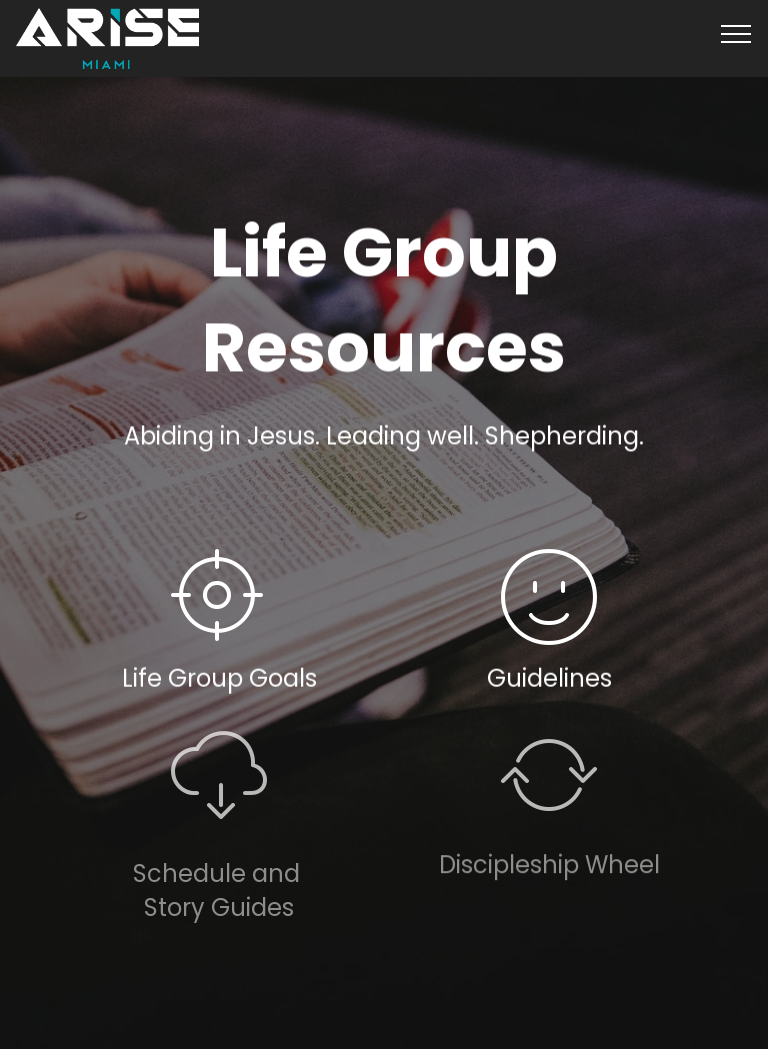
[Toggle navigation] (736, 33)
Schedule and (219, 889)
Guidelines (549, 678)
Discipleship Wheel (549, 873)
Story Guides (219, 923)
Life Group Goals (219, 678)
